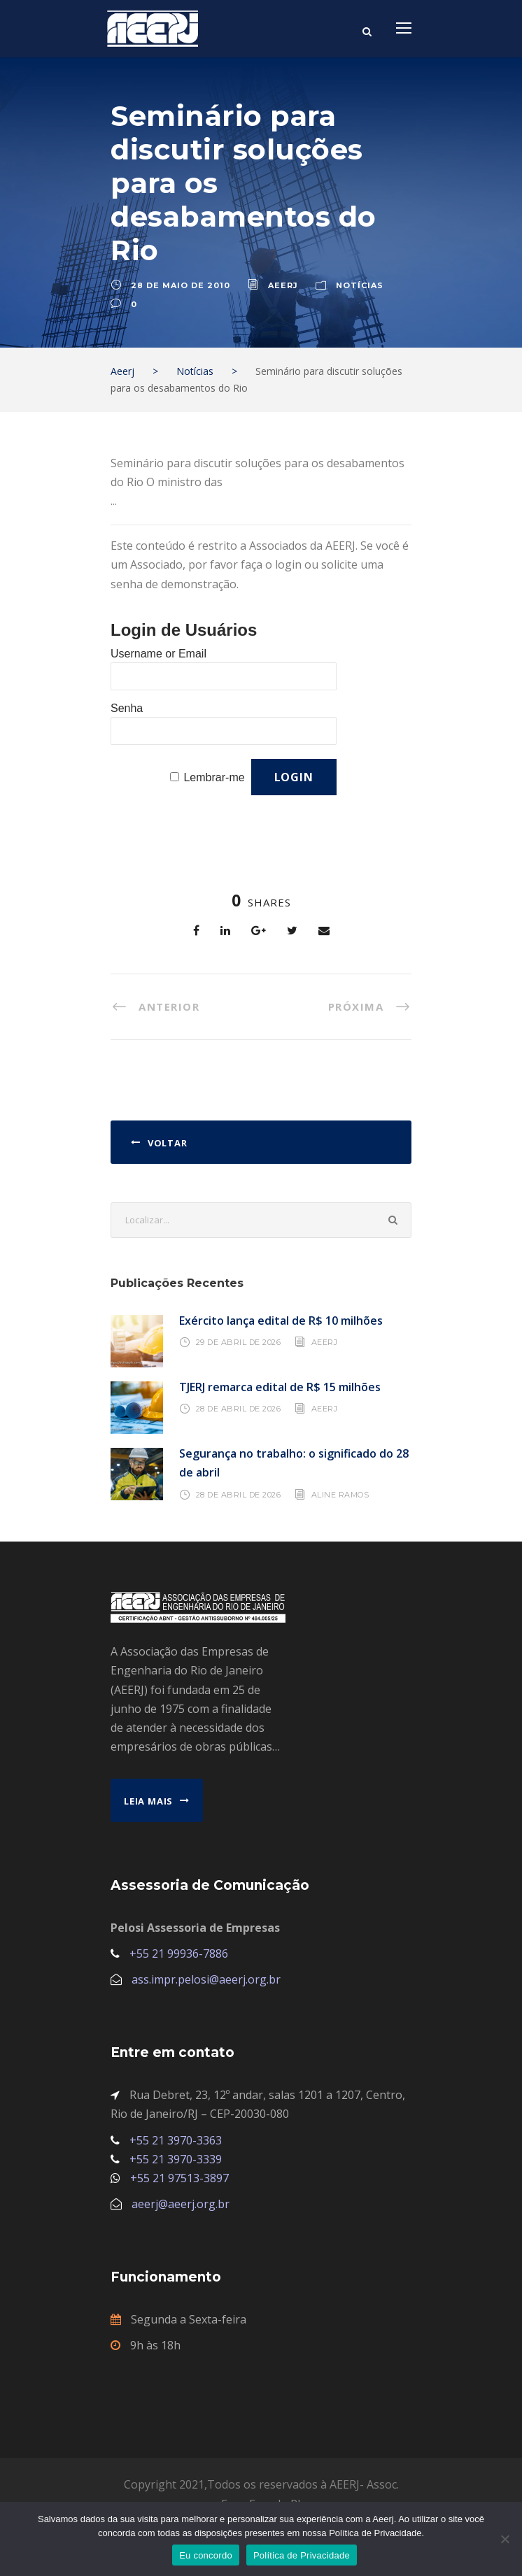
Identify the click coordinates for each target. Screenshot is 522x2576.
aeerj (283, 285)
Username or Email (158, 654)
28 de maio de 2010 (180, 285)
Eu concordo (205, 2555)
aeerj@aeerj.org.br (181, 2204)
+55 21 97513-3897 (179, 2178)
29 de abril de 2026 (238, 1342)
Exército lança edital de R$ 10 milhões (281, 1320)
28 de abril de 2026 (238, 1409)
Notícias (359, 285)
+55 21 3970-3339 (175, 2159)
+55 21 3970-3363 (175, 2140)
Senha (127, 708)
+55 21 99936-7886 (178, 1953)
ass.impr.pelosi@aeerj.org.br (206, 1979)
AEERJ (324, 1342)
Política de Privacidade (301, 2555)
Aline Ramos (340, 1494)
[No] (505, 2539)
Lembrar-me (213, 777)
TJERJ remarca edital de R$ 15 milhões (280, 1387)
